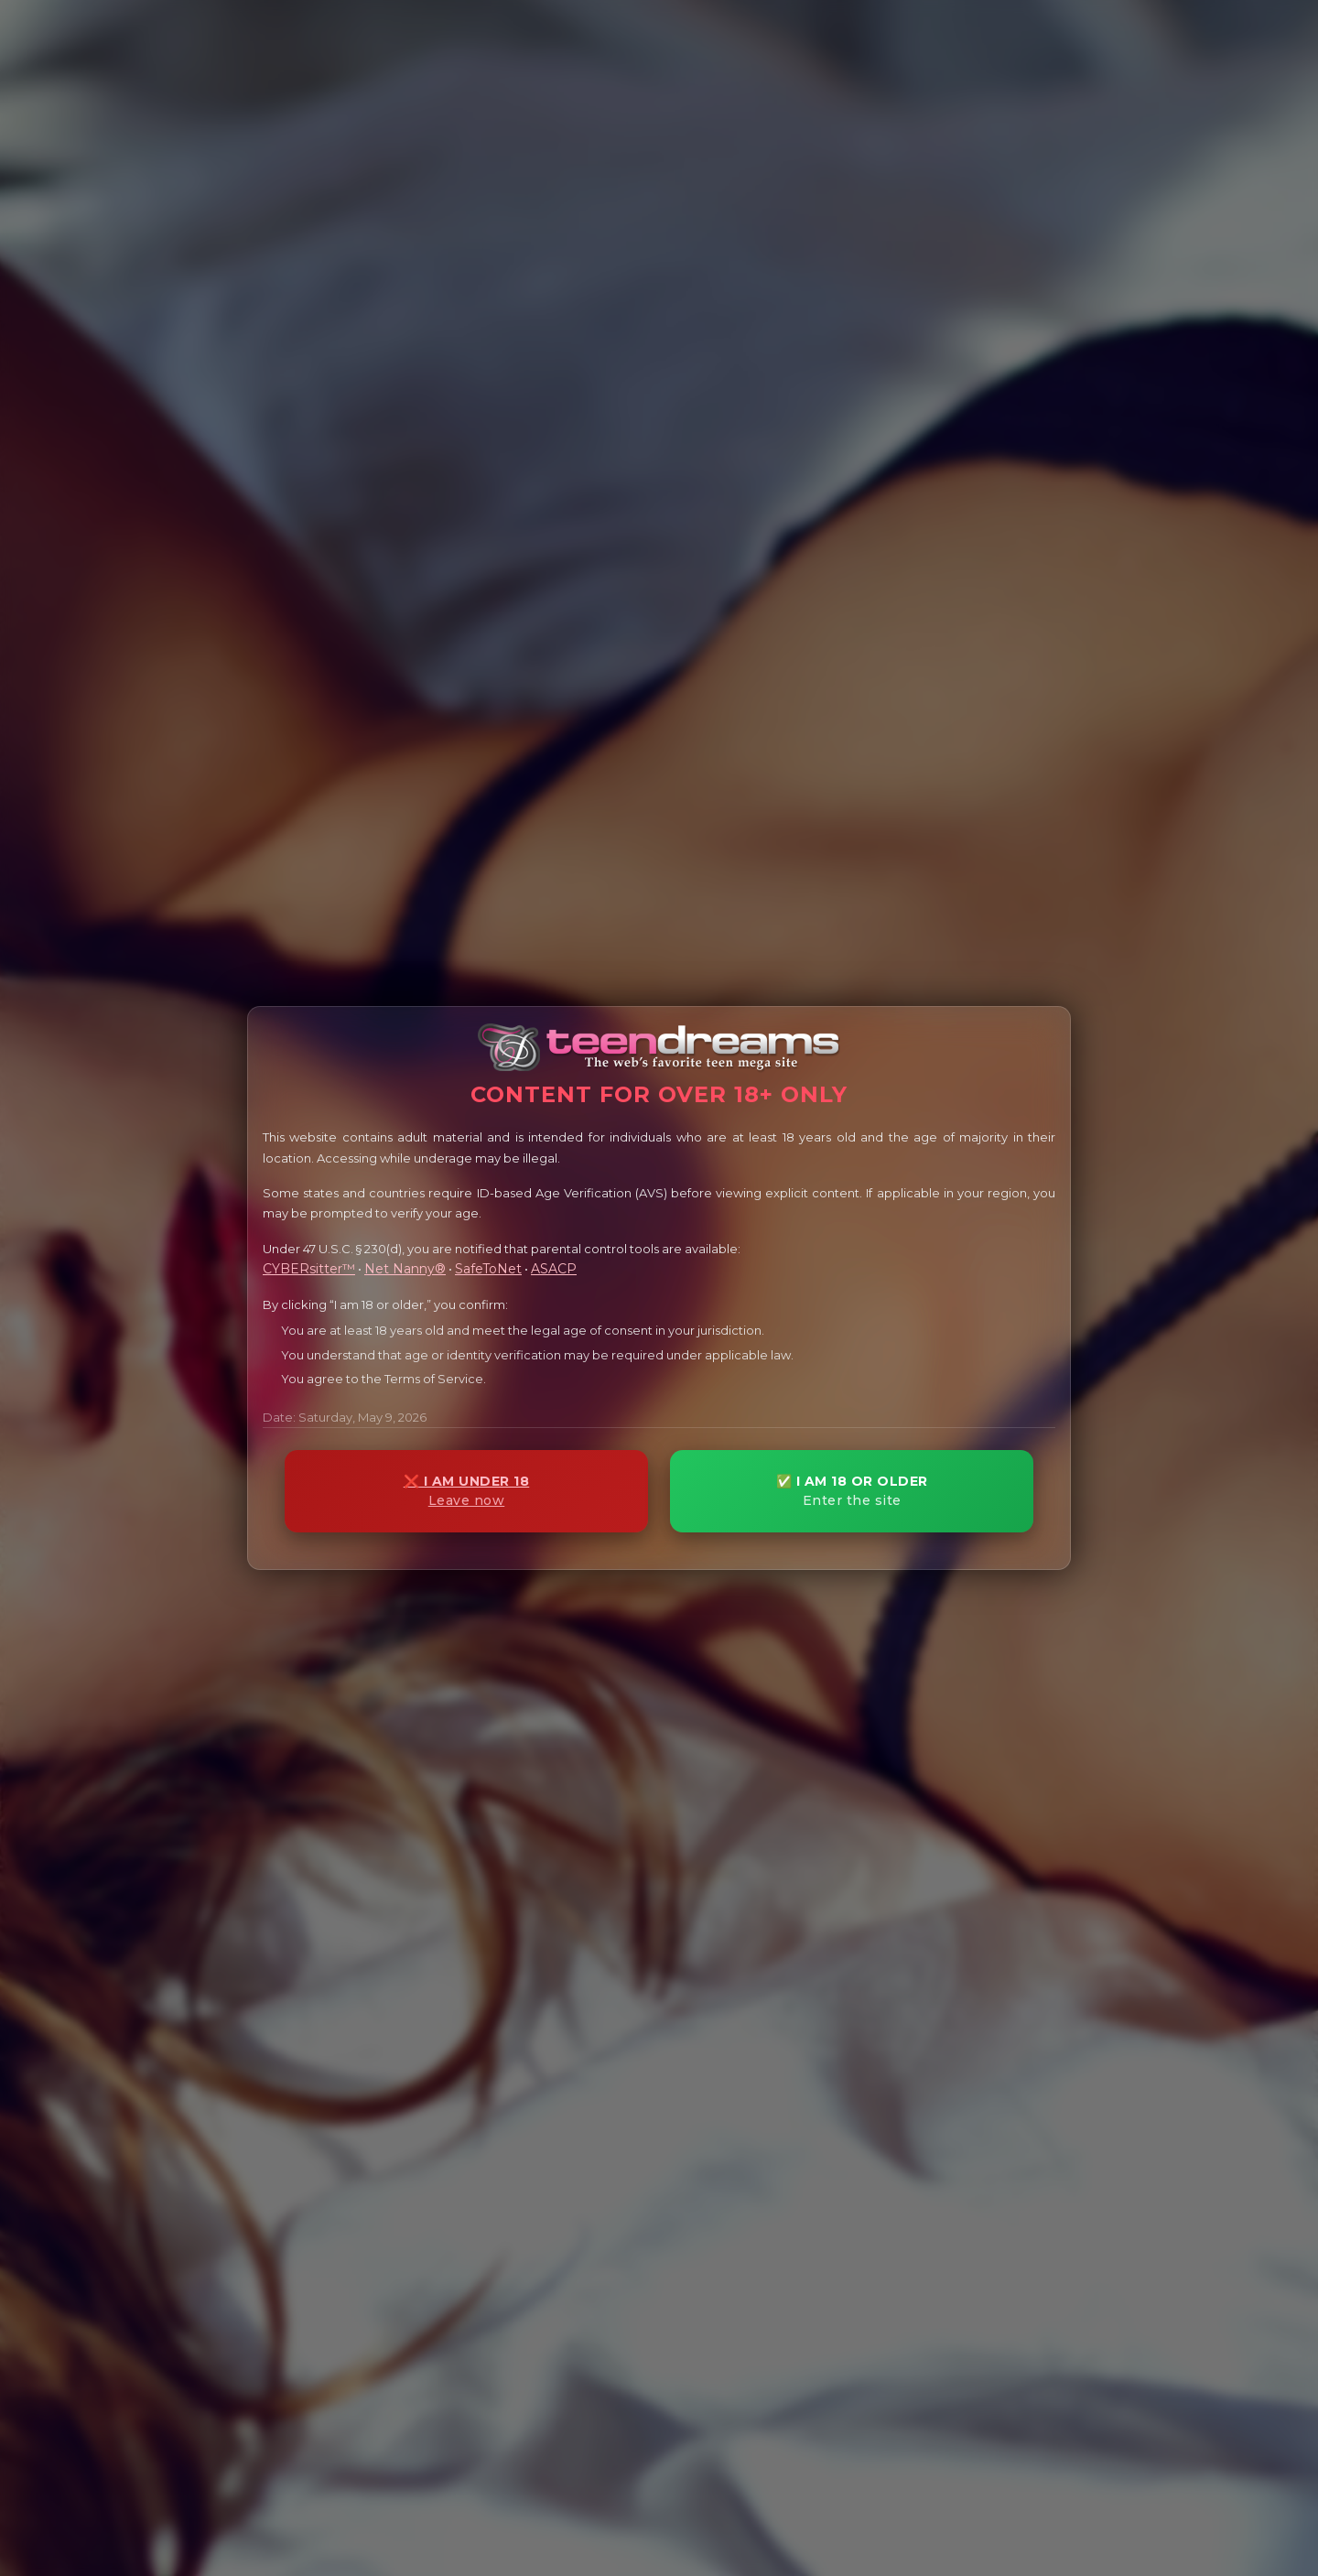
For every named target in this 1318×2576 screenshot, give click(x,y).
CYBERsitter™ (309, 1269)
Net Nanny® (405, 1269)
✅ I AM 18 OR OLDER (851, 1491)
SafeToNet (488, 1269)
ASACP (554, 1269)
